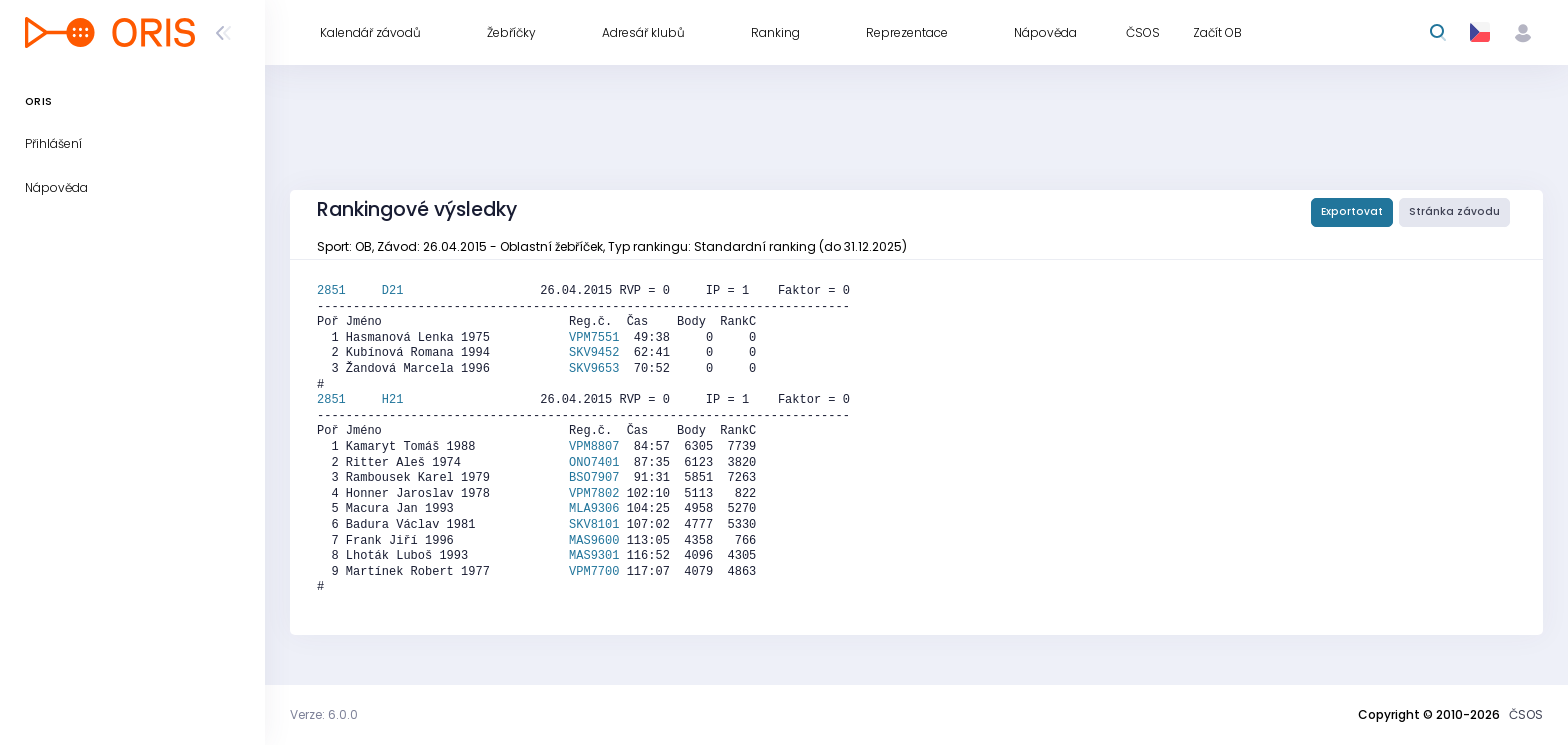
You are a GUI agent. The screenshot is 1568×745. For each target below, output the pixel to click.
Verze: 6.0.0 (324, 714)
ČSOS (1526, 714)
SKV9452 (594, 353)
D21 (393, 291)
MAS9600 (594, 541)
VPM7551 (594, 338)
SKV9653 (594, 369)
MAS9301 (594, 556)
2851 (349, 291)
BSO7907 (594, 478)
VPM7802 (594, 494)
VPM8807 (594, 447)
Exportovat (1352, 211)
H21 (393, 400)
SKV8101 (594, 525)
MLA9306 (594, 509)
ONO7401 (594, 463)
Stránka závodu (1454, 211)
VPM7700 (594, 572)
